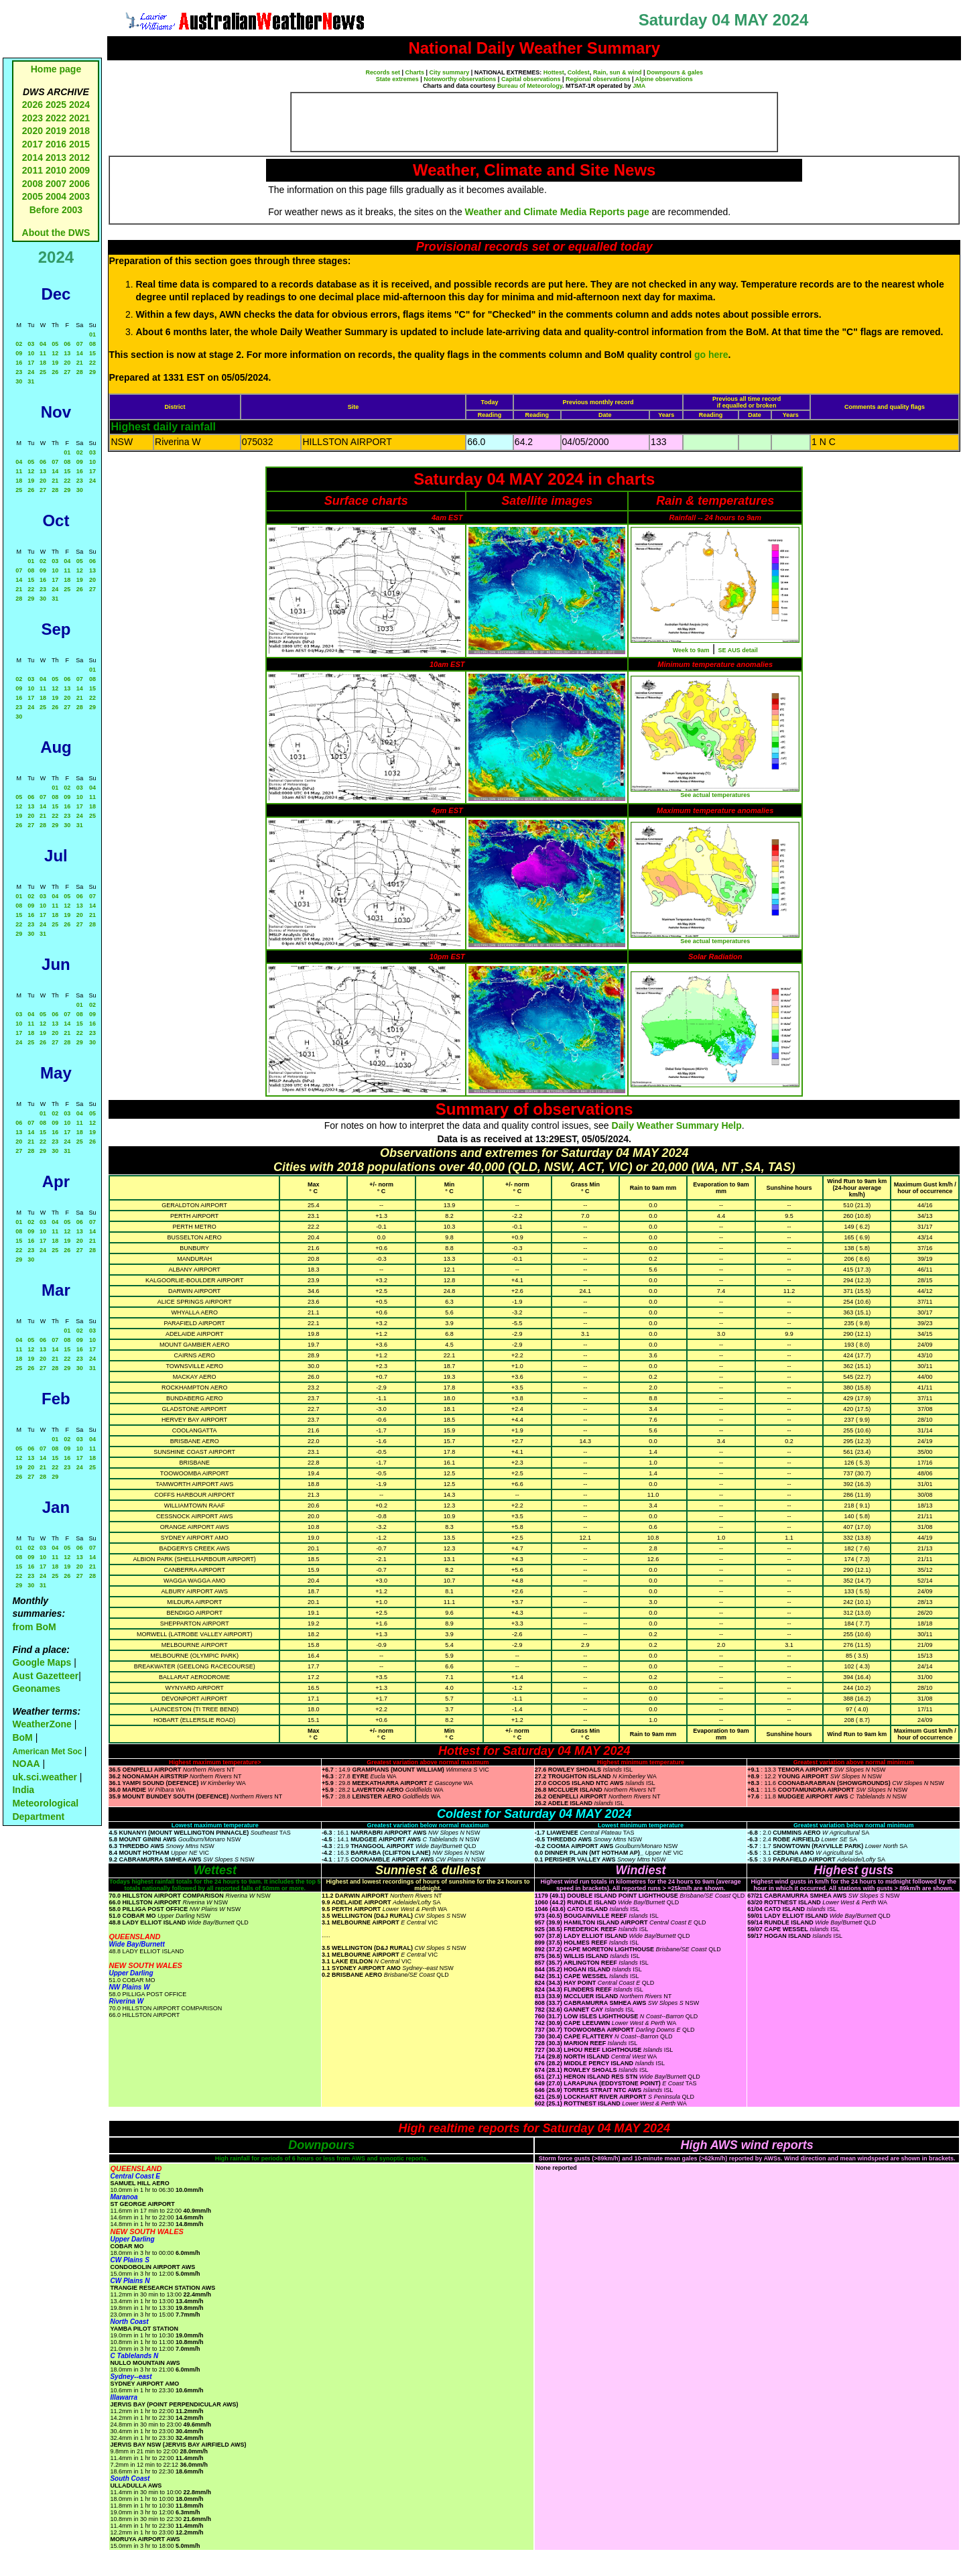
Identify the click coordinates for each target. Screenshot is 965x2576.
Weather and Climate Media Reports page (557, 211)
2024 (79, 104)
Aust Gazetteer (45, 1675)
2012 (79, 157)
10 (30, 353)
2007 (56, 183)
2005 (32, 196)
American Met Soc (48, 1751)
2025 (56, 104)
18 (43, 362)
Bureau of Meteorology (529, 85)
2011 (32, 170)
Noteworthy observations (460, 79)
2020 (32, 130)
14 (79, 353)
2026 (32, 104)
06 (67, 344)
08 (92, 344)
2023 (32, 118)
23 (18, 372)
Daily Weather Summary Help (677, 1125)
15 (92, 353)
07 (79, 344)
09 (18, 353)
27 (67, 372)
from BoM (34, 1626)
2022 (56, 118)
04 (43, 344)
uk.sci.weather (44, 1777)
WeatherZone (41, 1724)
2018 (79, 130)
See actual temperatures (715, 795)
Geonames (36, 1688)
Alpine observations (664, 79)
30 (18, 381)
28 (79, 372)
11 (43, 353)
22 (92, 362)
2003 (79, 196)
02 (18, 344)
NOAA (26, 1763)
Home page (56, 69)
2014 (32, 157)
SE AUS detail (738, 650)
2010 (56, 170)
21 (79, 362)
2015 (79, 144)
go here (711, 354)
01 (92, 334)
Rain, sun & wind (617, 72)
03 (30, 344)
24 (30, 372)
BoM (22, 1737)
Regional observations (598, 79)
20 (67, 362)
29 (92, 372)
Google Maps (41, 1662)
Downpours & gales (675, 72)
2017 (32, 144)
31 (30, 381)
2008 (32, 183)
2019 (56, 130)
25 (43, 372)
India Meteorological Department (45, 1802)
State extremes (397, 79)
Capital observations (531, 79)
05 (55, 344)
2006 (79, 183)
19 (55, 362)
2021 (79, 118)
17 (30, 362)
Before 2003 (55, 209)
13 (67, 353)
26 (55, 372)
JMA (639, 85)
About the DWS (56, 232)
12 (55, 353)
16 (18, 362)
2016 (56, 144)
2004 (57, 196)
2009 (79, 170)
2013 (56, 157)
